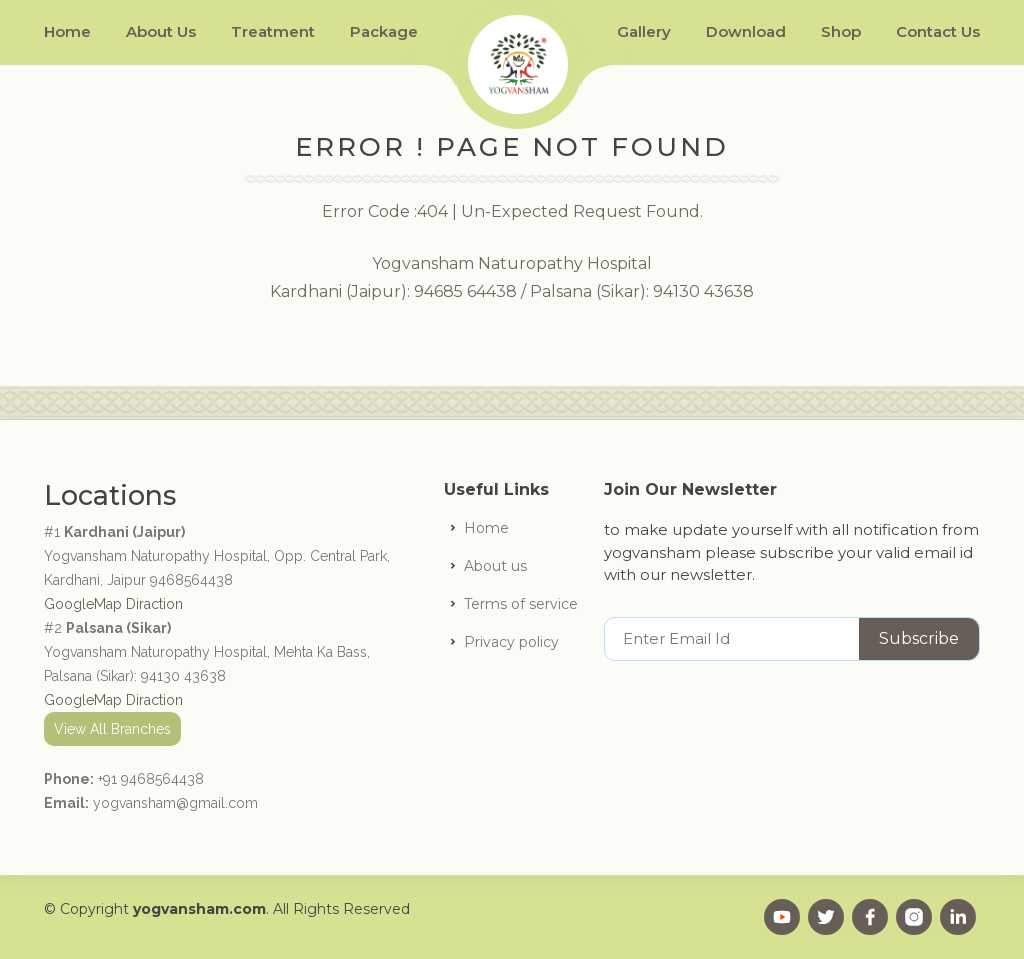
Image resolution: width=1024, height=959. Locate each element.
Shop (841, 31)
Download (746, 31)
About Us (161, 31)
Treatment (273, 31)
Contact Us (938, 31)
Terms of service (521, 604)
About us (495, 566)
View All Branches (112, 729)
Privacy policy (511, 642)
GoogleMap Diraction (113, 604)
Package (384, 31)
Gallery (644, 31)
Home (67, 31)
